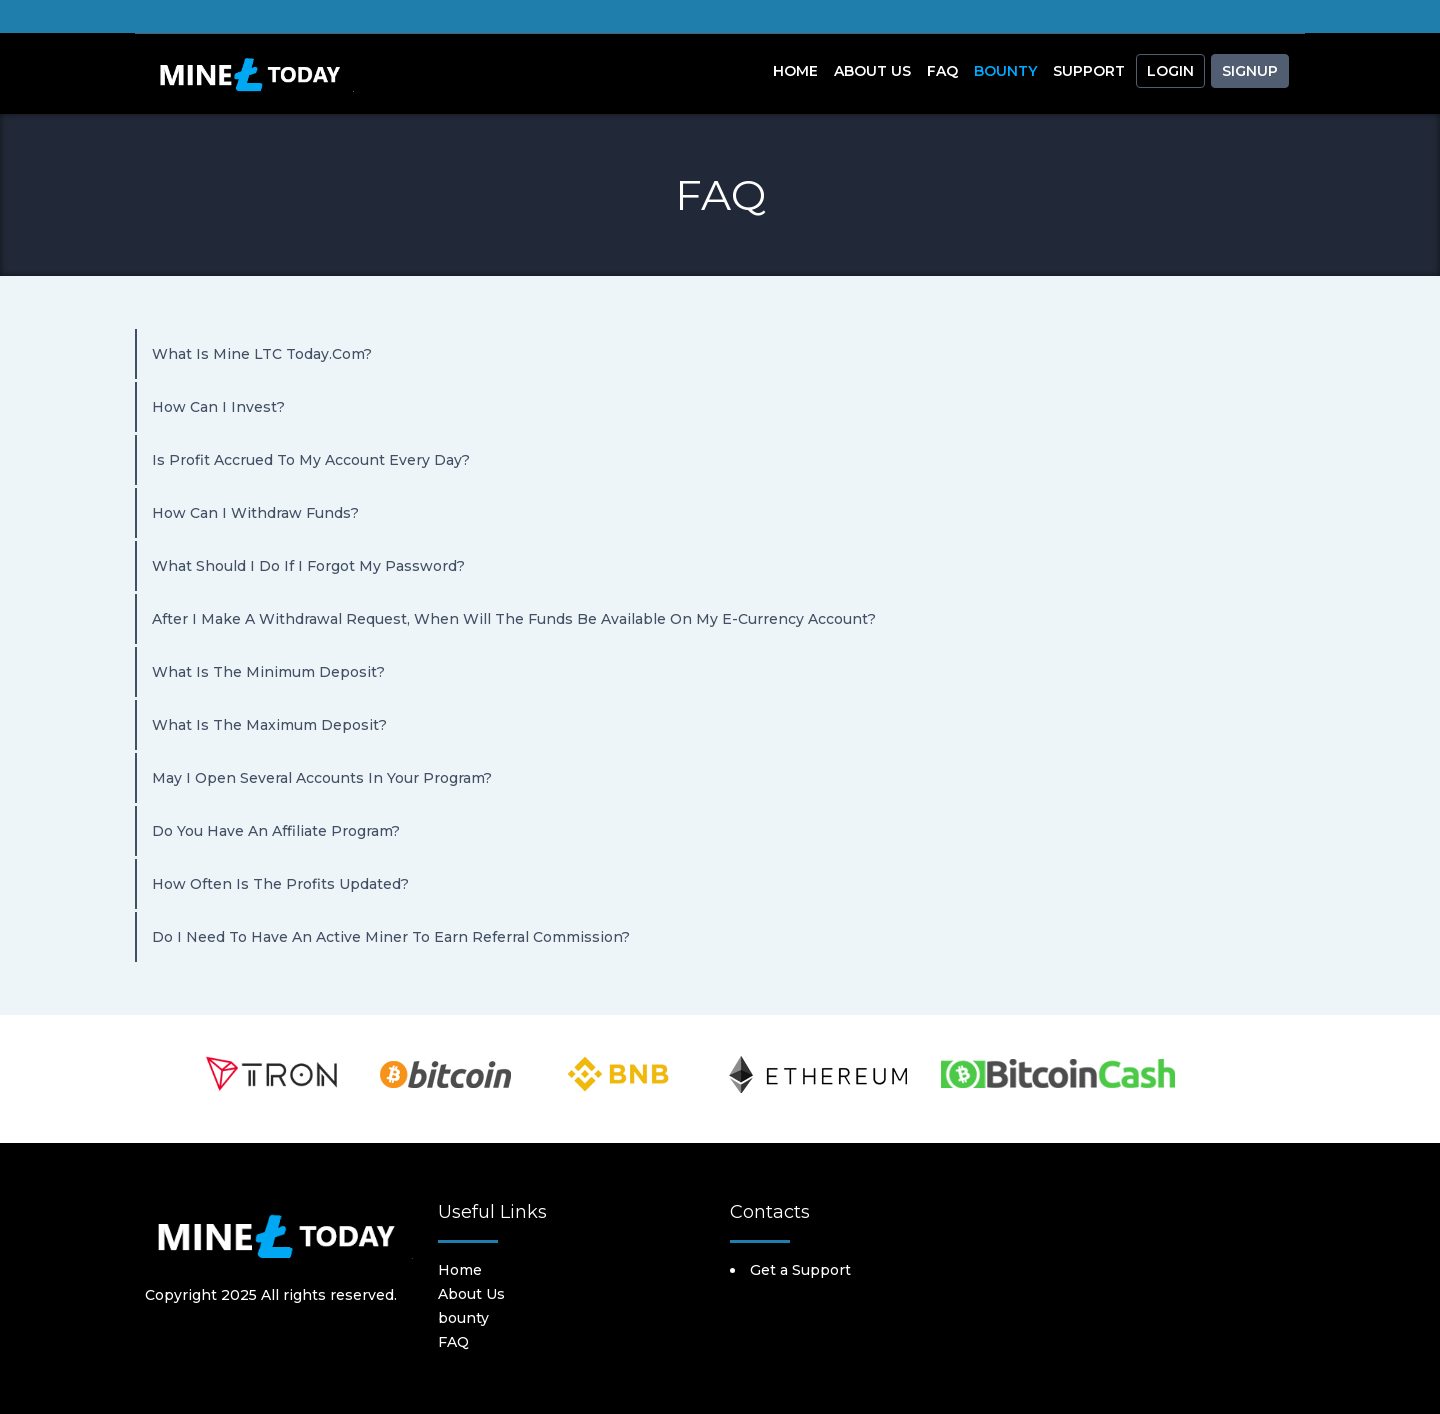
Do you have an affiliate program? (276, 831)
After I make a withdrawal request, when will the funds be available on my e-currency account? (514, 619)
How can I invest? (218, 407)
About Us (872, 71)
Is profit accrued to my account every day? (311, 460)
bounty (463, 1318)
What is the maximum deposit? (269, 725)
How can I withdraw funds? (255, 513)
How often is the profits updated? (280, 884)
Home (795, 71)
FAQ (942, 71)
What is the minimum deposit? (268, 672)
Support (1089, 71)
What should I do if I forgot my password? (308, 566)
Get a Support (800, 1270)
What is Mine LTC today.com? (262, 354)
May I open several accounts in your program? (322, 778)
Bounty (1005, 71)
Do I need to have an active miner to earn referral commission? (391, 937)
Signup (1250, 71)
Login (1170, 71)
